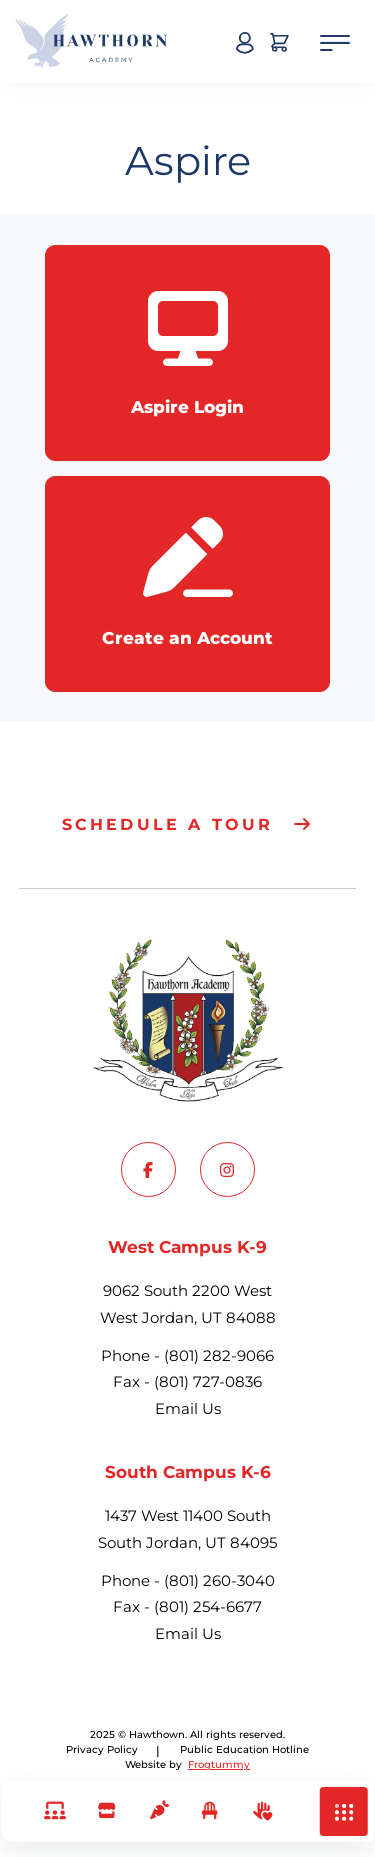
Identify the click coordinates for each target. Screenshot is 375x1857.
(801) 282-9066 (219, 1355)
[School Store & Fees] (106, 1811)
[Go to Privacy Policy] (244, 1749)
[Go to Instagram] (227, 1169)
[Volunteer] (260, 1811)
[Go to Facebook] (148, 1169)
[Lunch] (157, 1811)
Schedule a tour (168, 824)
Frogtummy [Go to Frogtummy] (219, 1764)
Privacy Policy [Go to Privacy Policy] (102, 1749)
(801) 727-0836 (208, 1381)
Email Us (188, 1408)
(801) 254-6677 (208, 1606)
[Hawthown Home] (91, 41)
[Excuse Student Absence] (209, 1811)
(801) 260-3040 (219, 1580)
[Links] (54, 1811)
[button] (344, 1811)
